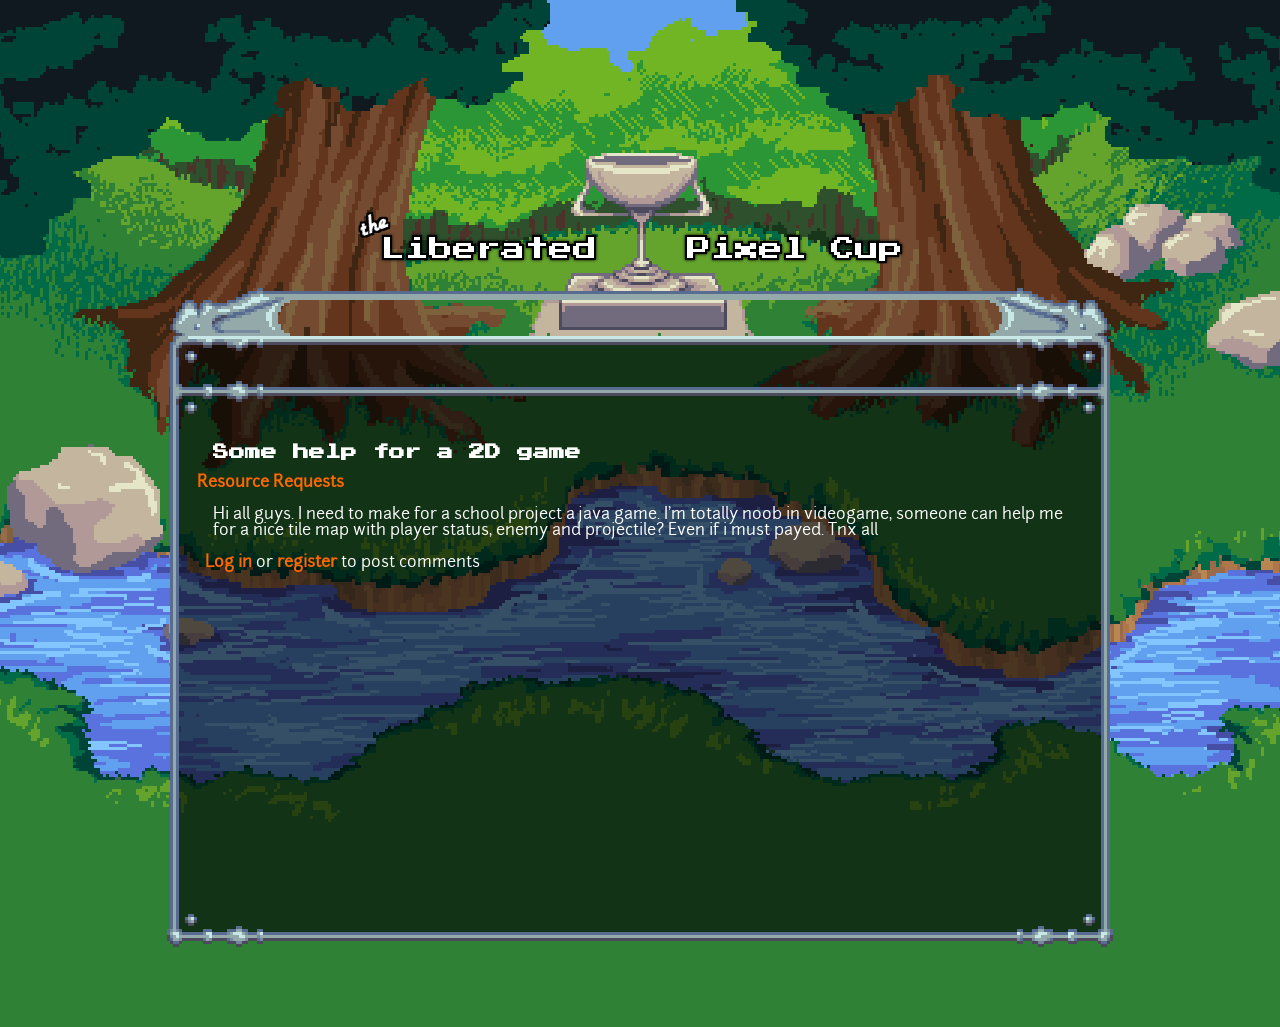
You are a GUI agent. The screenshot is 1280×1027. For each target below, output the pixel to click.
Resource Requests (270, 483)
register (307, 563)
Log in (228, 563)
